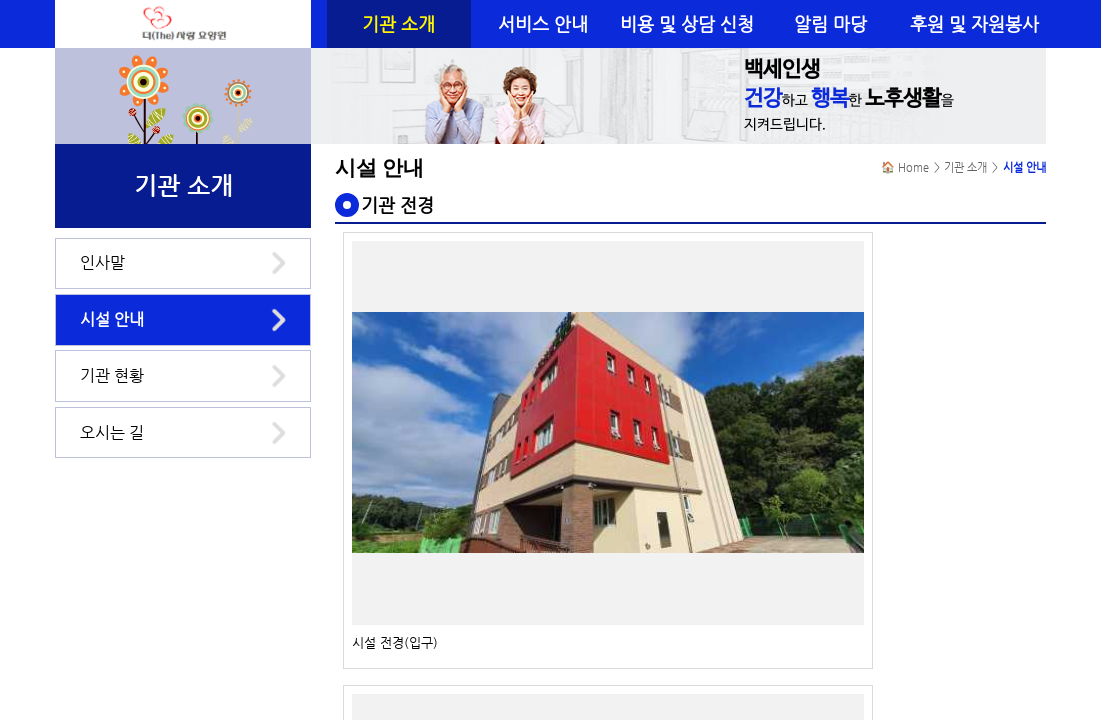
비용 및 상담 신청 (687, 24)
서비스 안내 (543, 24)
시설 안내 (112, 319)
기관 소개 (398, 24)
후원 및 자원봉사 (974, 24)
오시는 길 (112, 432)
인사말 (102, 262)
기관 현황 (112, 375)
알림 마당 (830, 24)
